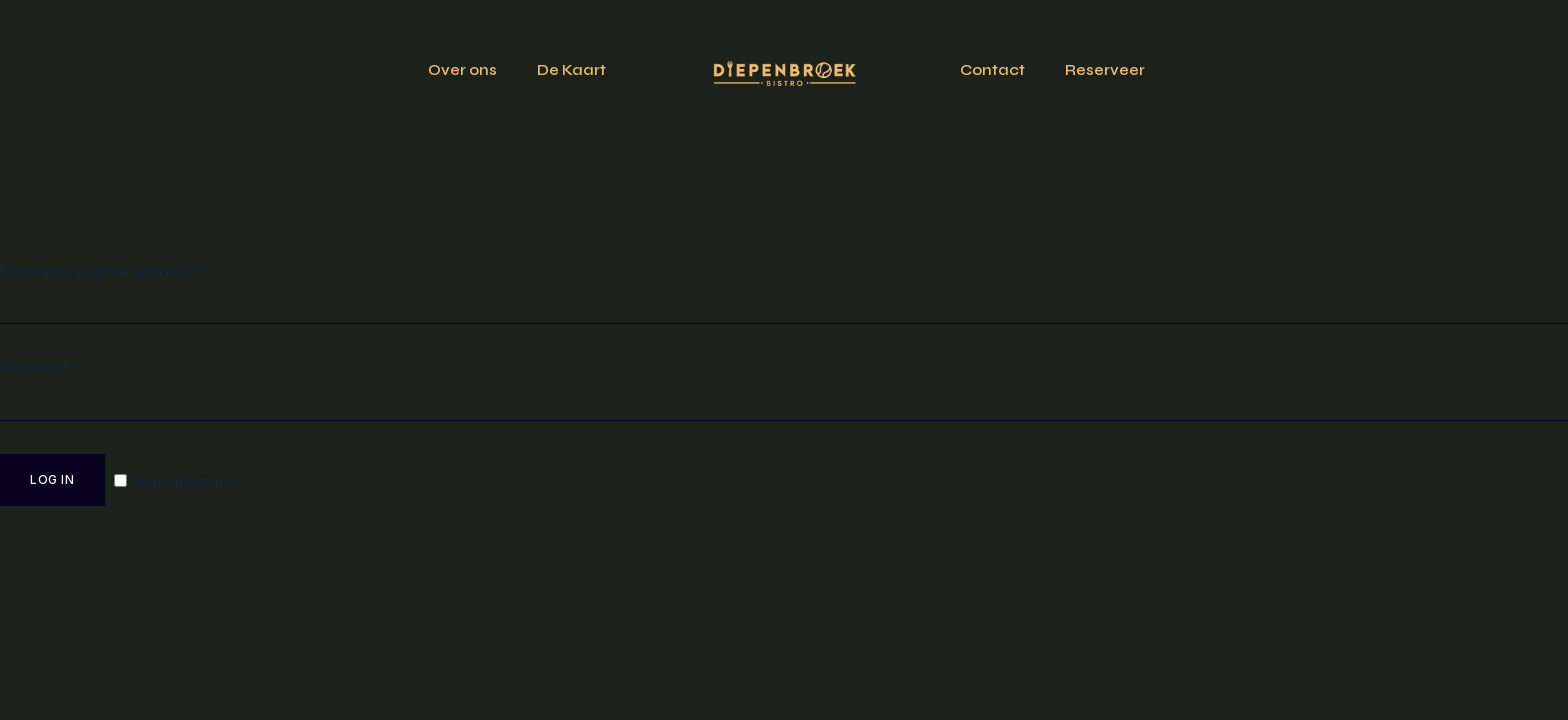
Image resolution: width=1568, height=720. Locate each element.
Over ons (462, 70)
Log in (52, 479)
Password (40, 367)
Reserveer (1105, 70)
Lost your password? (72, 534)
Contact (992, 70)
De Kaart (571, 70)
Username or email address (100, 271)
